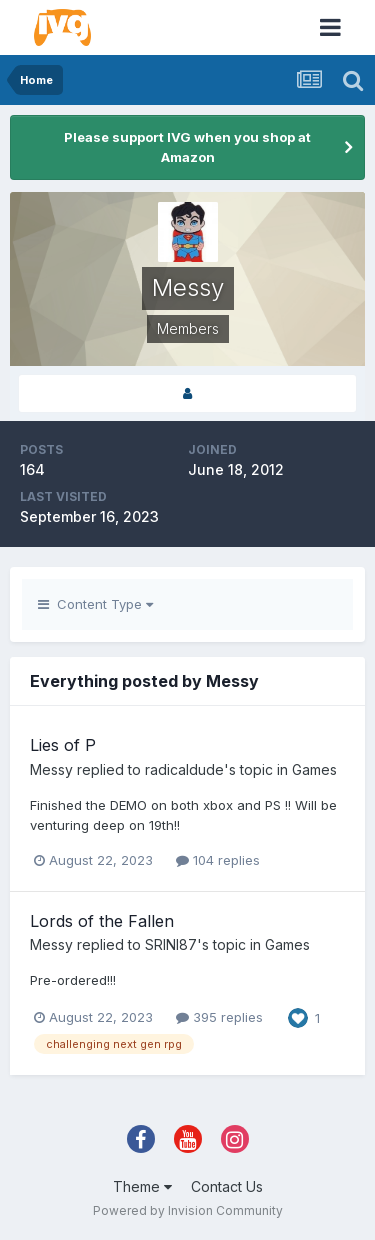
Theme (142, 1186)
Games (314, 769)
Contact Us (227, 1186)
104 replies (218, 860)
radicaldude (184, 769)
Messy (51, 769)
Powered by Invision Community (188, 1210)
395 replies (219, 1017)
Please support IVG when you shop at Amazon (187, 147)
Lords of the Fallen (102, 921)
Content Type (95, 604)
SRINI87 (171, 944)
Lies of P (63, 745)
